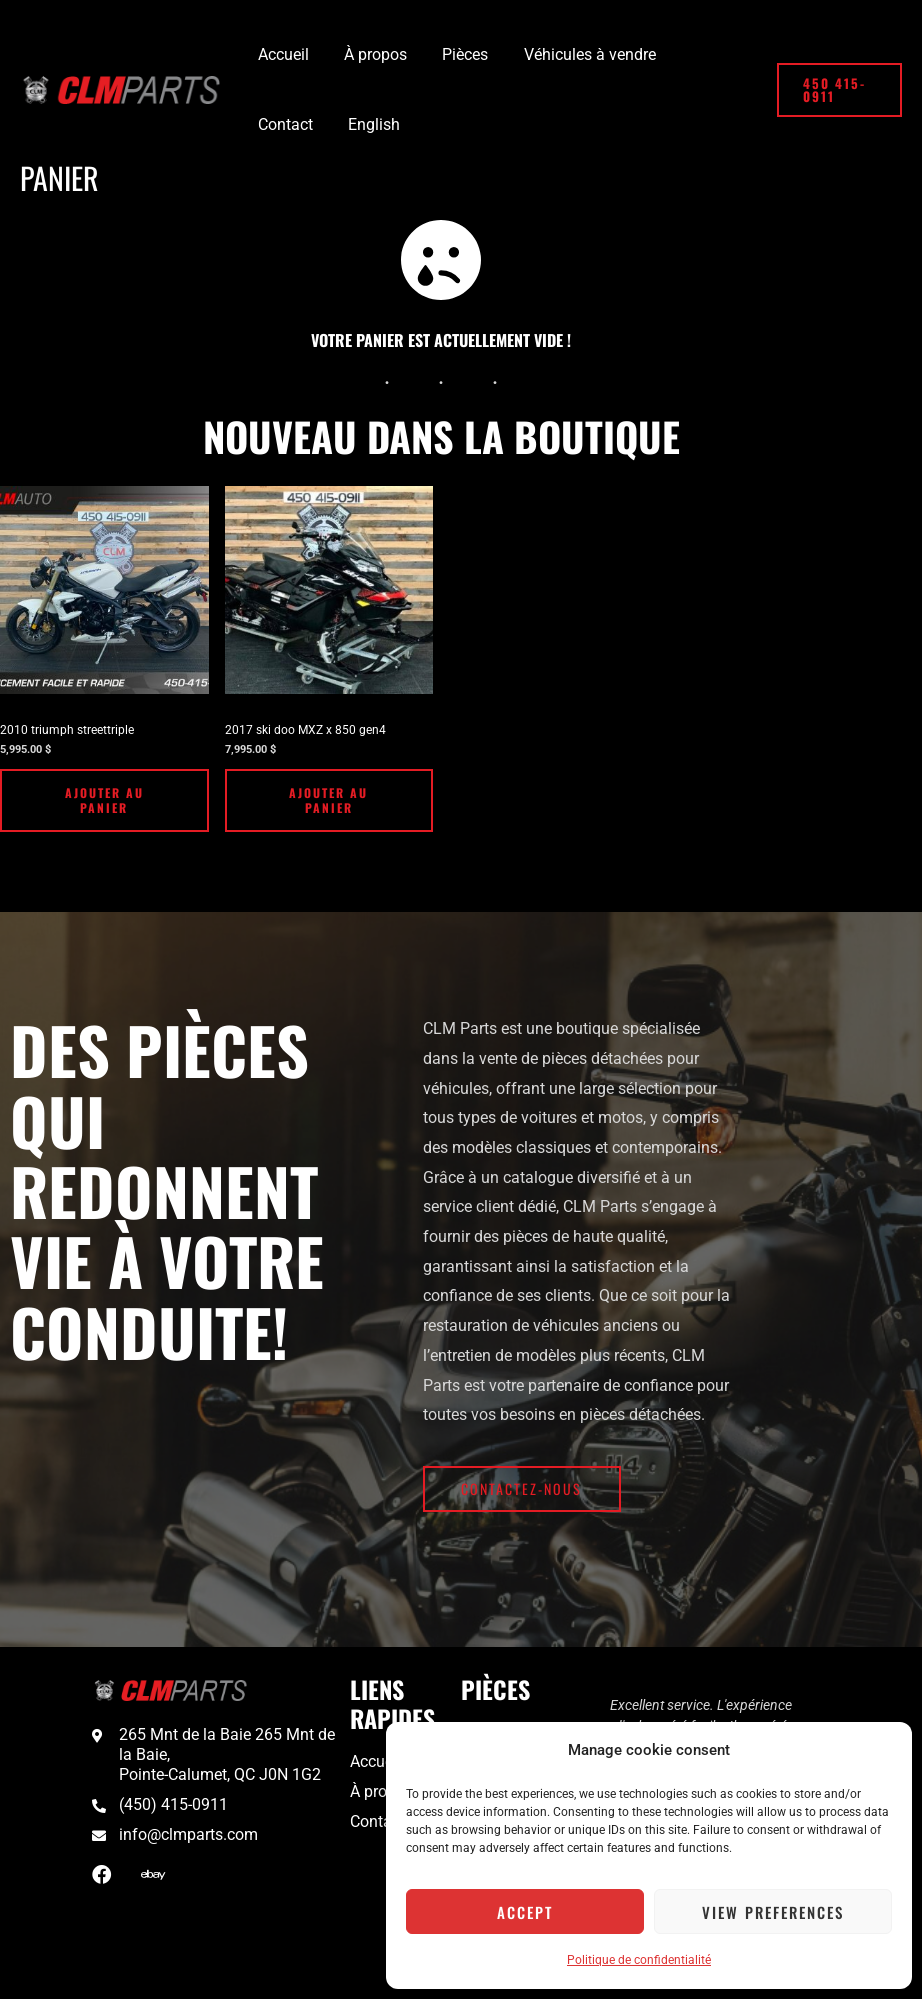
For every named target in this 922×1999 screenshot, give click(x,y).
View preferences (773, 1912)
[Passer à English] (282, 125)
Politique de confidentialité (639, 1960)
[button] (838, 90)
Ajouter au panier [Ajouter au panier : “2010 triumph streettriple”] (104, 800)
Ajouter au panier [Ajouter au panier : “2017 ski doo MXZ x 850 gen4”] (328, 800)
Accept (525, 1912)
